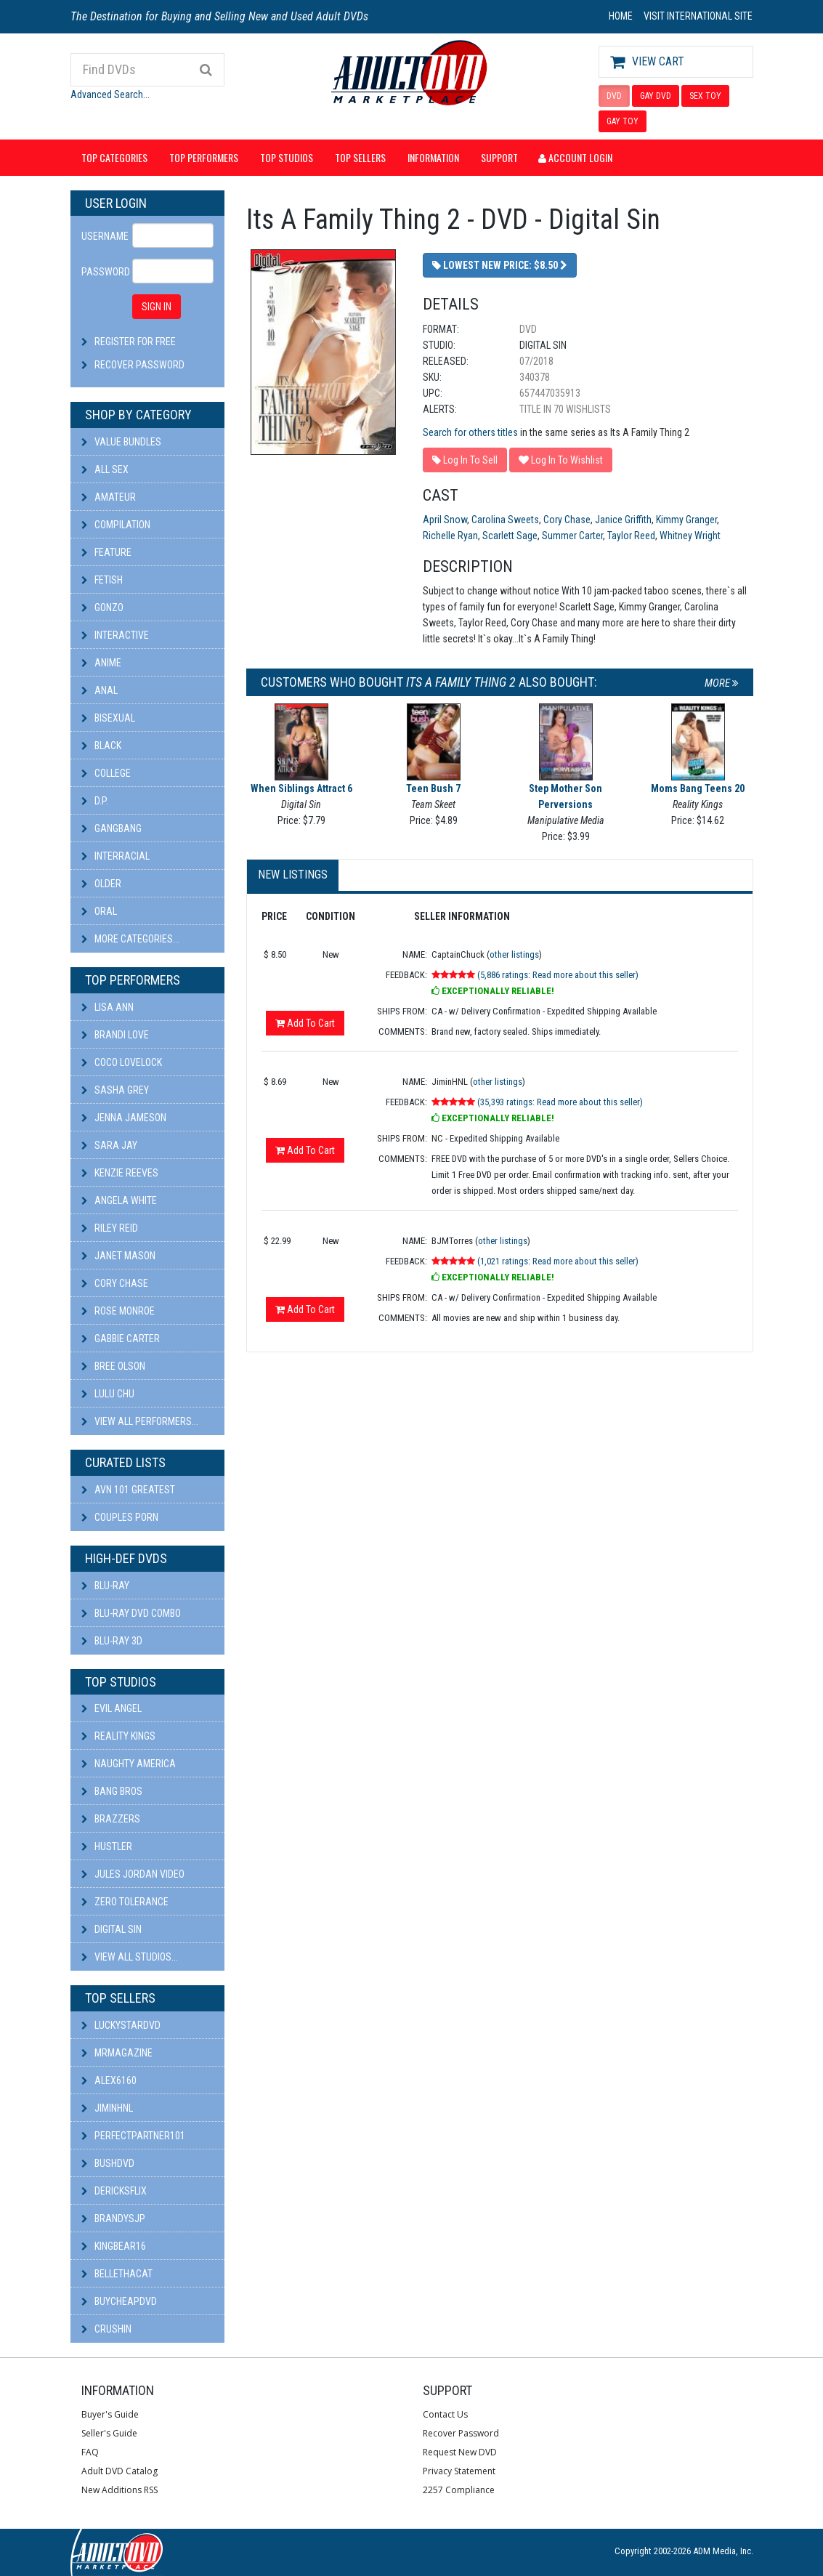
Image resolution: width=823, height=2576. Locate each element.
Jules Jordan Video (133, 1874)
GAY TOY (622, 121)
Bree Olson (113, 1366)
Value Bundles (121, 442)
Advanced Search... (110, 94)
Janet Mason (118, 1255)
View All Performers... (139, 1421)
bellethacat (117, 2274)
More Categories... (130, 939)
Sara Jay (109, 1145)
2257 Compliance (459, 2490)
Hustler (106, 1846)
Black (101, 745)
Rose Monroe (118, 1311)
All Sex (105, 469)
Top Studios (286, 157)
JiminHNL (107, 2108)
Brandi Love (115, 1035)
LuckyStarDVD (121, 2025)
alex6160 (109, 2080)
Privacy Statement (459, 2471)
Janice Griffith (623, 519)
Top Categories (114, 157)
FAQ (90, 2452)
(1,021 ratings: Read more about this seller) (557, 1261)
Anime (101, 663)
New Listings (293, 874)
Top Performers (203, 157)
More (722, 683)
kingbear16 (113, 2246)
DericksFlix (114, 2191)
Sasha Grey (115, 1090)
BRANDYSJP (113, 2218)
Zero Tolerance (125, 1901)
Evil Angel (111, 1708)
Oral (99, 911)
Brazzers (110, 1819)
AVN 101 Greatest (128, 1489)
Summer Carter (572, 535)
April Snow (445, 519)
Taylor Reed (631, 535)
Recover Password (139, 365)
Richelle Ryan (450, 535)
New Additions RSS (119, 2490)
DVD (614, 96)
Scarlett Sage (510, 535)
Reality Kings (118, 1736)
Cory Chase (114, 1283)
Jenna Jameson (123, 1117)
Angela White (119, 1200)
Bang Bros (111, 1791)
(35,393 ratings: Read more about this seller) (560, 1102)
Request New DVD (460, 2452)
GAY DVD (655, 96)
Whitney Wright (690, 535)
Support (499, 157)
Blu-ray (105, 1585)
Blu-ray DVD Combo (131, 1613)
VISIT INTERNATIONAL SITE (698, 16)
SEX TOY (705, 96)
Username (101, 236)
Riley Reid (109, 1228)
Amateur (108, 497)
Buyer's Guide (110, 2414)
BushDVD (107, 2163)
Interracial (115, 856)
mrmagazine (117, 2053)
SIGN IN (156, 306)
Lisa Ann (107, 1007)
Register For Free (135, 341)
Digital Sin (111, 1929)
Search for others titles (470, 432)
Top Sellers (360, 157)
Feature (106, 552)
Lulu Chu (107, 1394)
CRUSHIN (106, 2329)
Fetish (102, 580)
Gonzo (102, 607)
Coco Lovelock (121, 1062)
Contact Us (445, 2414)
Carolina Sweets (505, 519)
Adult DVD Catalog (119, 2471)
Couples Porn (119, 1517)
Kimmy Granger (686, 519)
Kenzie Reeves (119, 1173)
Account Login (575, 157)
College (106, 773)
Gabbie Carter (120, 1338)
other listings (514, 954)
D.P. (94, 801)
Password (101, 272)
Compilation (115, 524)
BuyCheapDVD (119, 2301)
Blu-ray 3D (111, 1641)
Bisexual (108, 718)
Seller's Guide (109, 2433)
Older (101, 883)
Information (433, 157)
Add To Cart (305, 1023)
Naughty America (128, 1763)
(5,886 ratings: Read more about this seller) (557, 974)
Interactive (115, 635)
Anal (99, 690)
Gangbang (111, 828)
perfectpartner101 (133, 2135)
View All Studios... (129, 1957)
